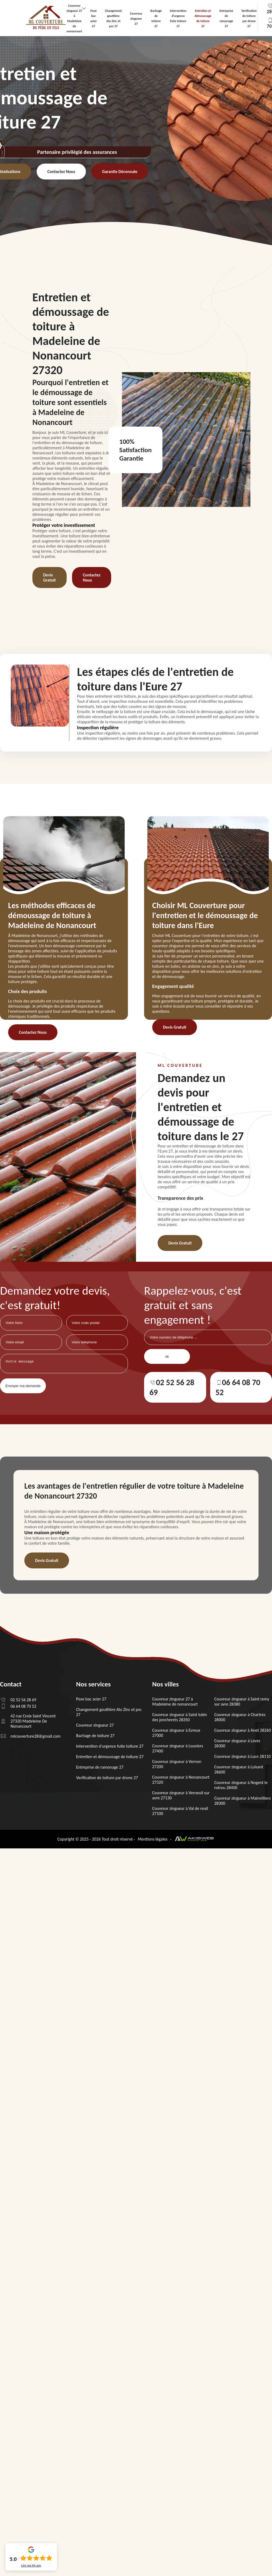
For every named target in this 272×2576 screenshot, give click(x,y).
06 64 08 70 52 (238, 1385)
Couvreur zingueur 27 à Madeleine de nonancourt (175, 1701)
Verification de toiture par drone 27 (107, 1777)
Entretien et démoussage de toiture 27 (110, 1756)
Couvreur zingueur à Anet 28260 (242, 1730)
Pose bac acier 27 (91, 1699)
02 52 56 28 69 (171, 1385)
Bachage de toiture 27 (95, 1735)
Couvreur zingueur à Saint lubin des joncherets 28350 (179, 1717)
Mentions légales (153, 1839)
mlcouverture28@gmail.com (30, 1736)
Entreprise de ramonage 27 (100, 1767)
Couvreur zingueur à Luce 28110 (242, 1756)
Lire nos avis (31, 2565)
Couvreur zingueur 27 (136, 19)
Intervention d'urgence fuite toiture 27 (110, 1746)
